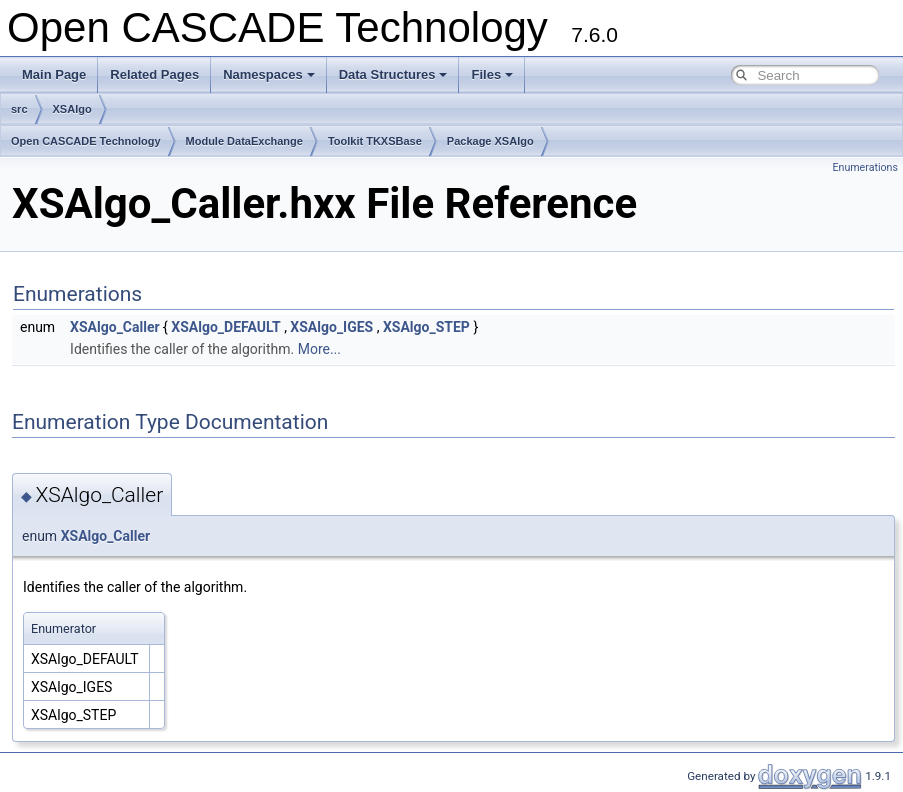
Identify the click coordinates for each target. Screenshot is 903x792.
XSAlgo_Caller (115, 327)
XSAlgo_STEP (426, 327)
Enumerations (865, 167)
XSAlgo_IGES (331, 327)
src (19, 109)
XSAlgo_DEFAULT (225, 327)
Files (492, 74)
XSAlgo (72, 109)
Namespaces (269, 74)
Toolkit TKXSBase (375, 141)
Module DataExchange (244, 141)
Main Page (54, 74)
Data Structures (393, 74)
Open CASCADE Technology (86, 141)
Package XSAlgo (490, 141)
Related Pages (154, 74)
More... (319, 349)
